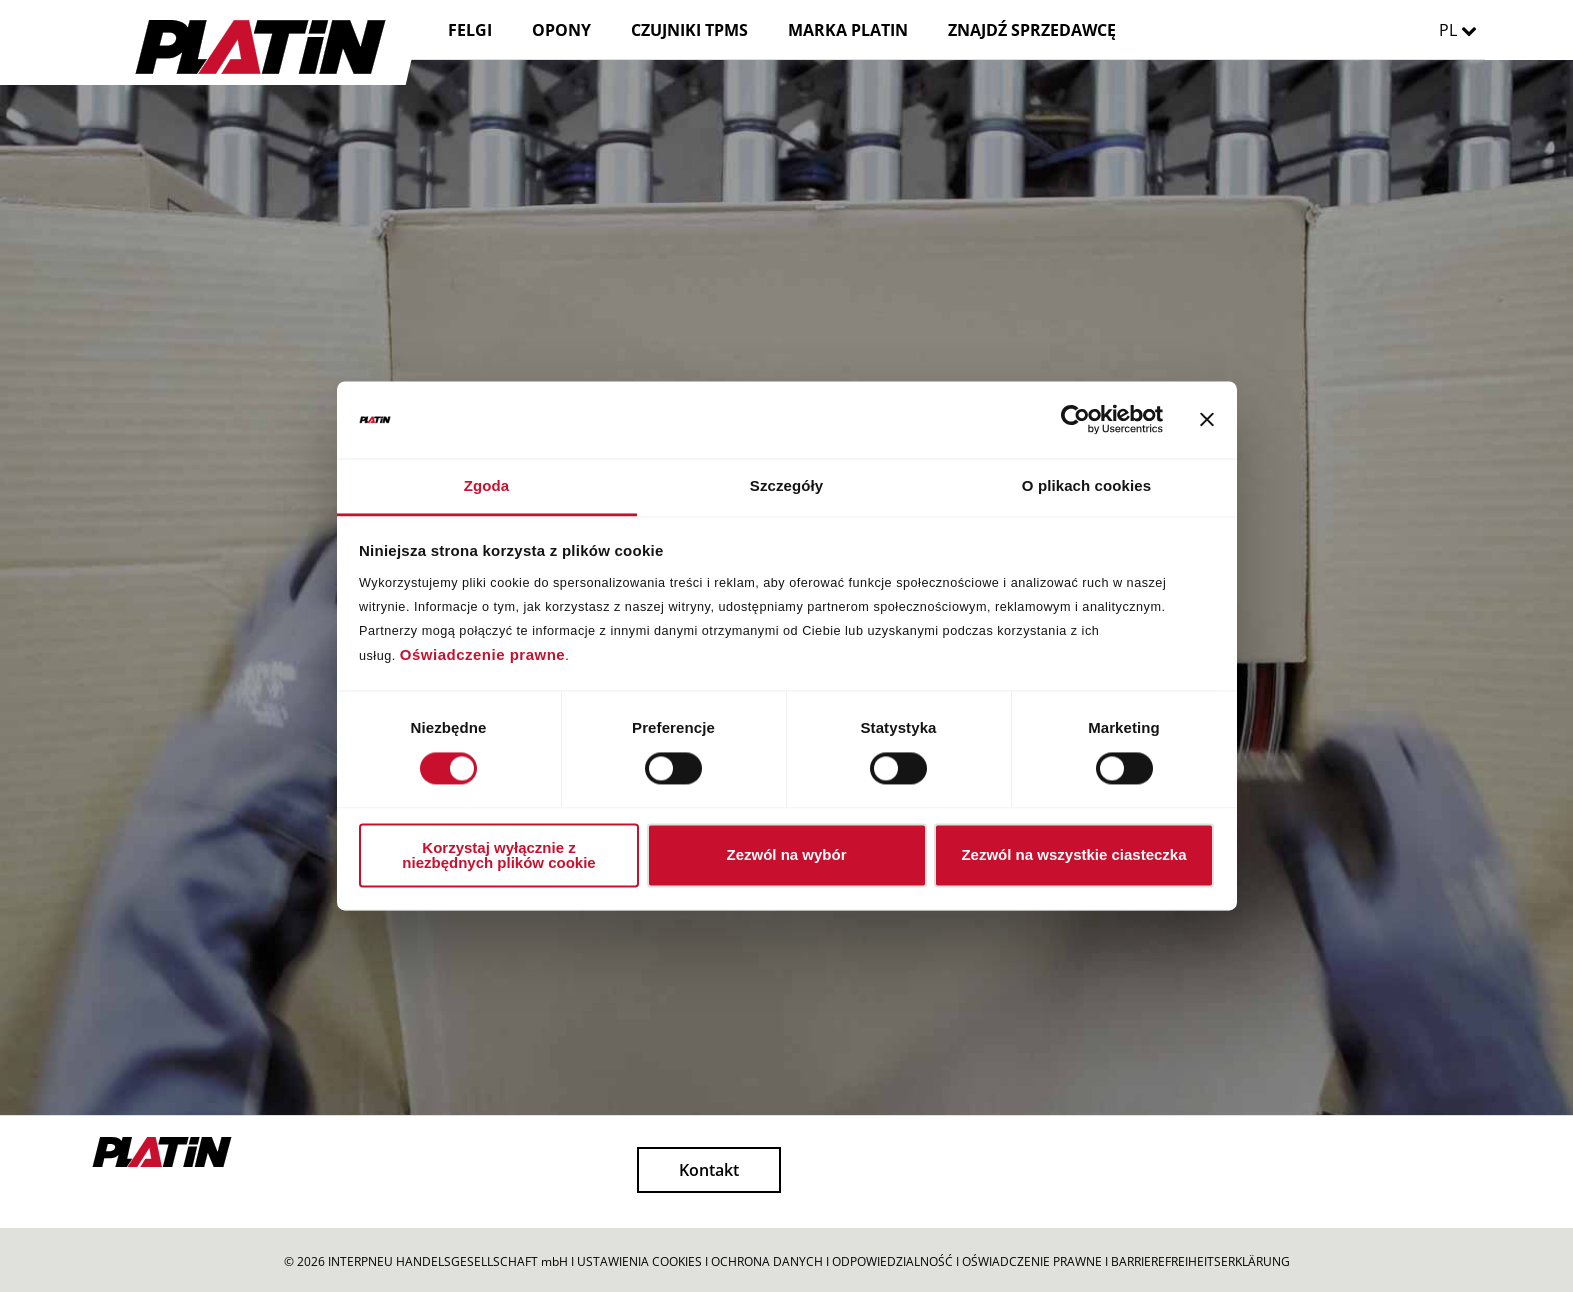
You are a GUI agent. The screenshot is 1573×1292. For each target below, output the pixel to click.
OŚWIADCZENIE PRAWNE (1032, 1261)
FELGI (470, 30)
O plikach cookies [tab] (1086, 485)
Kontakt (709, 1170)
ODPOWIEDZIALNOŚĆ (892, 1261)
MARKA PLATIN (848, 30)
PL (1463, 30)
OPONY (561, 30)
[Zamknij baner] (1207, 420)
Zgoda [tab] (487, 485)
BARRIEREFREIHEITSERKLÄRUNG (1200, 1261)
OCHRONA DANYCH (767, 1261)
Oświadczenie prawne (482, 654)
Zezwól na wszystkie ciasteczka (1073, 855)
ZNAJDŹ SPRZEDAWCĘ (1032, 30)
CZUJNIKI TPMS (689, 30)
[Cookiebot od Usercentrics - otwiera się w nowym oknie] (1075, 420)
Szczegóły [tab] (786, 485)
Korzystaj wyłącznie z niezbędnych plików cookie (498, 855)
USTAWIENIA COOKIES (639, 1261)
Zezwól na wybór (786, 855)
